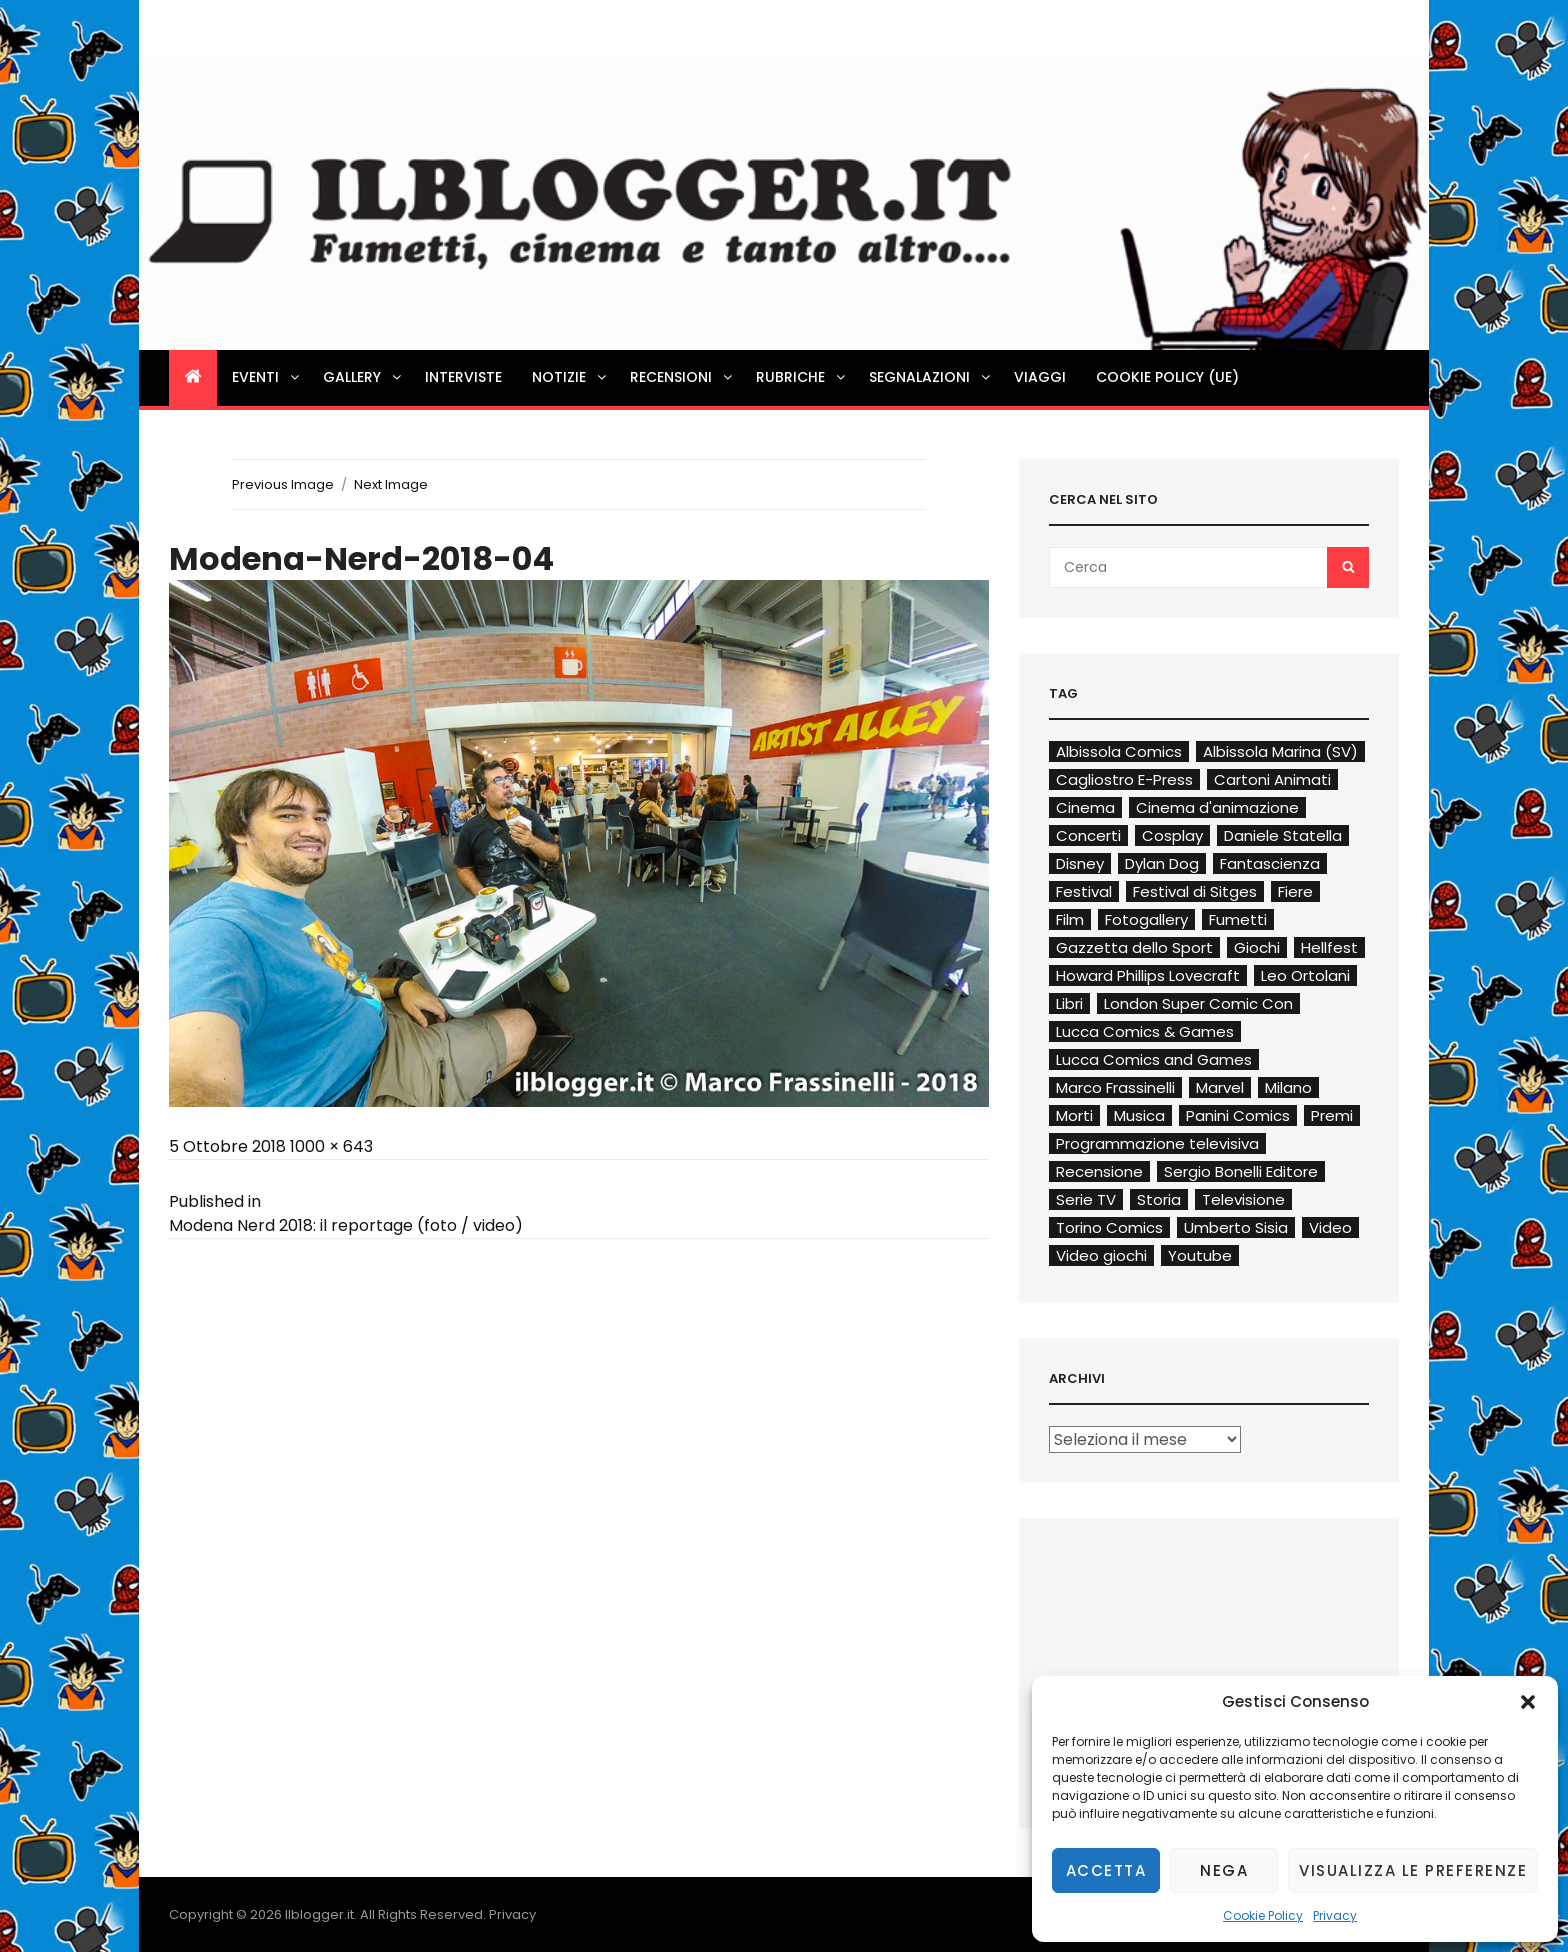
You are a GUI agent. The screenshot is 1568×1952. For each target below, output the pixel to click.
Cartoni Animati (1272, 779)
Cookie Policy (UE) (1167, 377)
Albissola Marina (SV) (1280, 751)
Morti (1074, 1115)
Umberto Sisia (1236, 1227)
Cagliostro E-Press (1124, 779)
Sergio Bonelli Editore (1241, 1171)
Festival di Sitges (1195, 891)
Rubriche (802, 377)
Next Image (391, 484)
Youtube (1200, 1255)
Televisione (1243, 1199)
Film (1070, 919)
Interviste (463, 377)
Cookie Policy (1263, 1915)
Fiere (1295, 891)
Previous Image (283, 484)
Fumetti (1238, 919)
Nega (1224, 1870)
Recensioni (682, 377)
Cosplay (1172, 835)
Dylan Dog (1162, 863)
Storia (1159, 1199)
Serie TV (1086, 1199)
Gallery (363, 377)
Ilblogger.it (319, 1914)
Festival (1084, 891)
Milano (1288, 1087)
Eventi (267, 377)
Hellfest (1329, 947)
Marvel (1220, 1087)
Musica (1139, 1115)
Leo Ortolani (1305, 975)
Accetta (1106, 1870)
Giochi (1257, 947)
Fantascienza (1270, 863)
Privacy (1335, 1915)
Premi (1332, 1115)
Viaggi (1040, 377)
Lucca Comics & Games (1145, 1031)
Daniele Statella (1283, 835)
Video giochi (1101, 1255)
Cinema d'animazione (1217, 807)
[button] (1528, 1702)
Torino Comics (1109, 1227)
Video (1330, 1227)
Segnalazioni (931, 377)
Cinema (1085, 807)
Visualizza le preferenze (1413, 1870)
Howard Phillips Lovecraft (1148, 975)
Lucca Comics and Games (1154, 1059)
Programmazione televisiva (1157, 1143)
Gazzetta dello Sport (1134, 947)
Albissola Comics (1119, 751)
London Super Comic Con (1198, 1003)
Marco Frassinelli (1115, 1087)
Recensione (1099, 1171)
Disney (1080, 863)
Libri (1069, 1003)
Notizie (570, 377)
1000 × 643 (331, 1146)
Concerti (1088, 835)
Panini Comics (1238, 1115)
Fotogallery (1146, 919)
